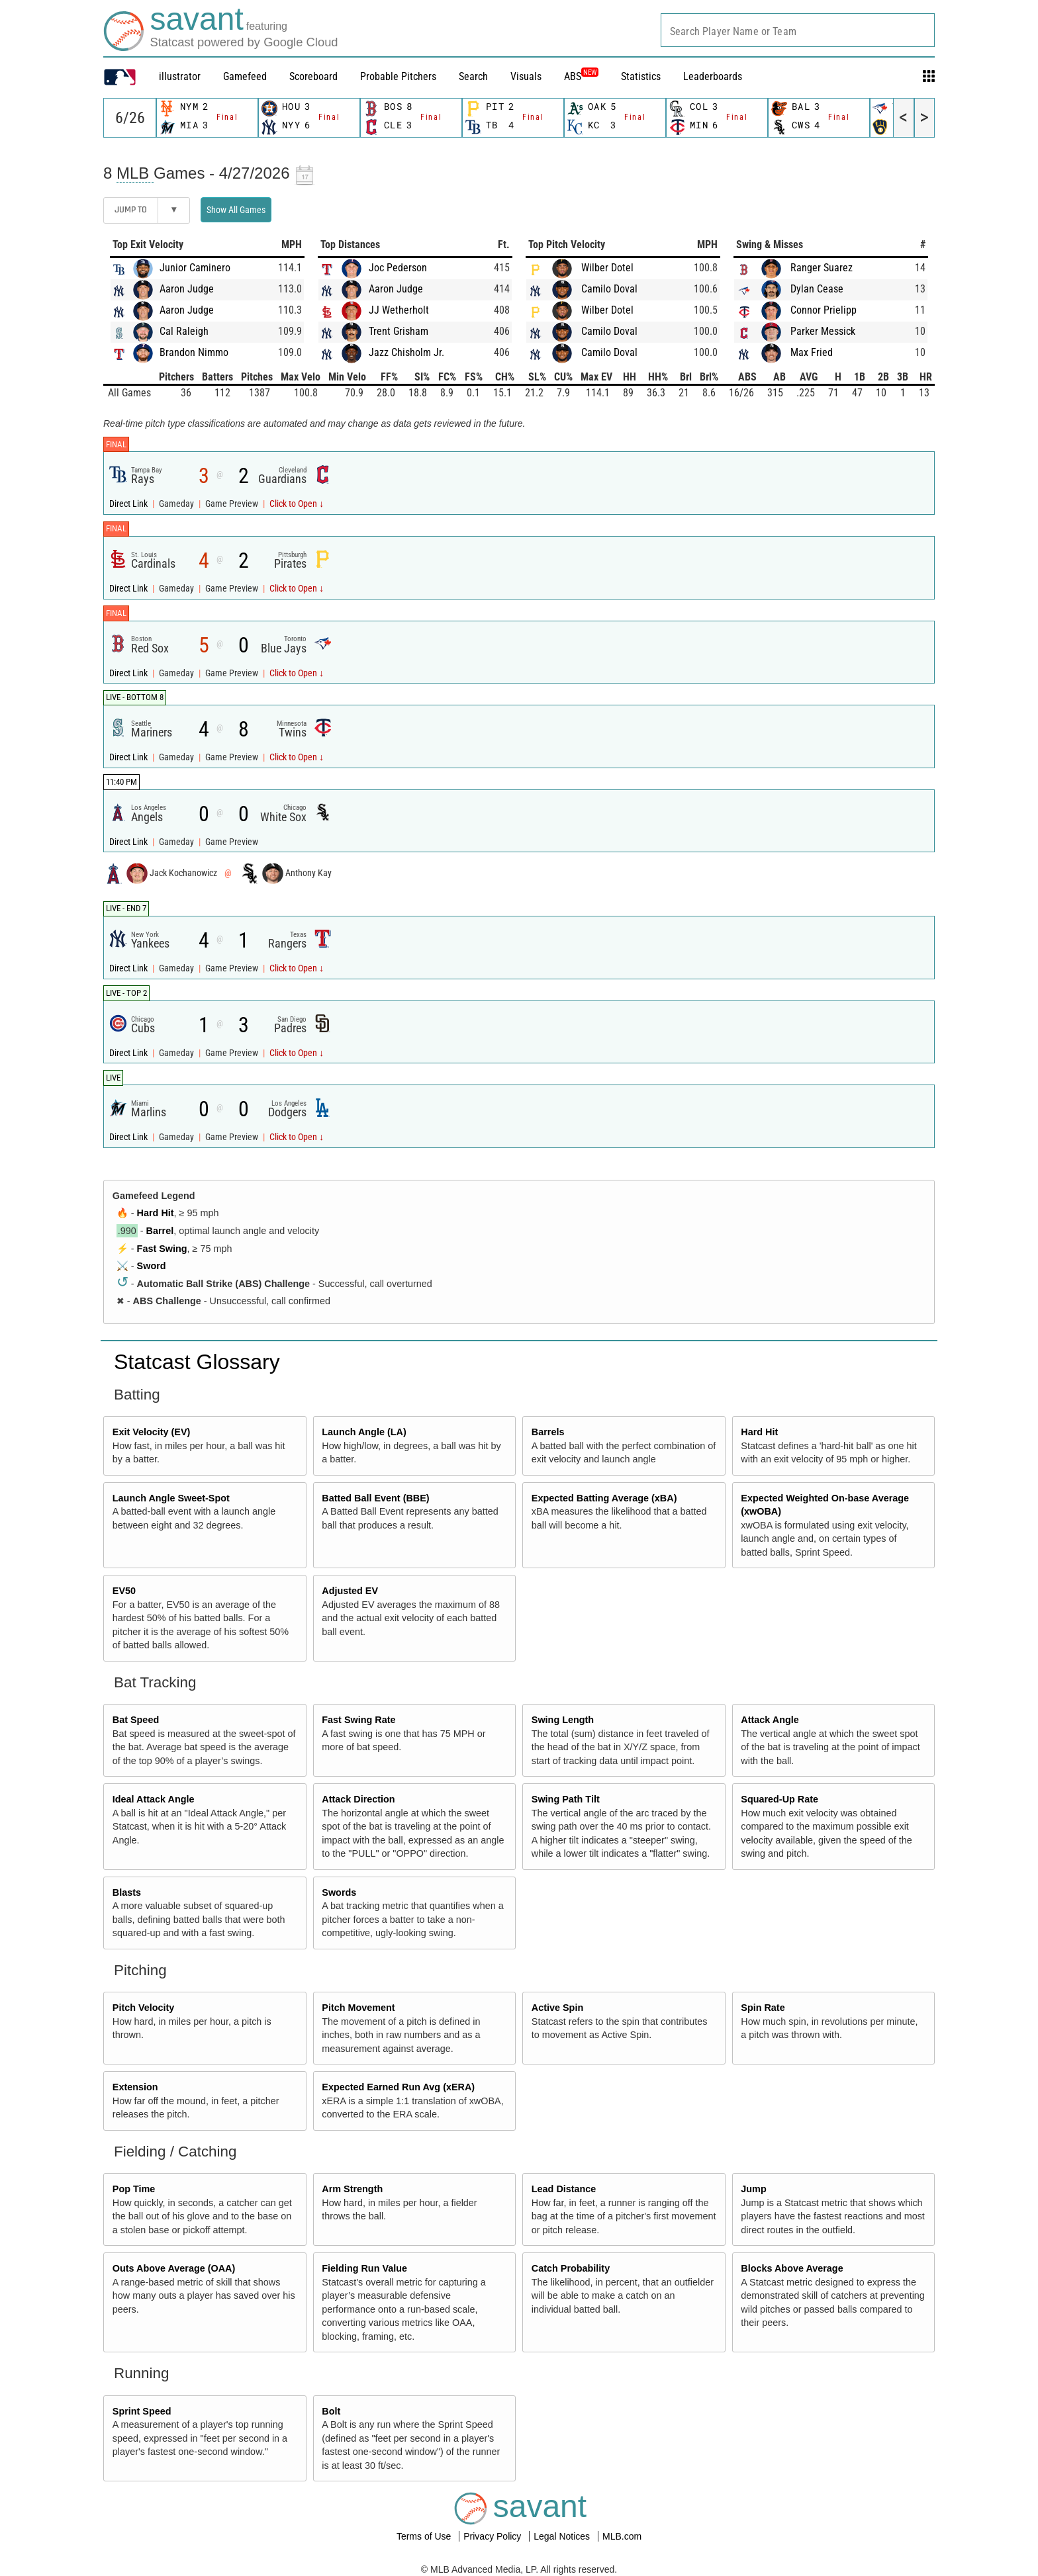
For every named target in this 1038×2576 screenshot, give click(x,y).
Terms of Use (425, 2536)
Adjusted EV (350, 1590)
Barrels (548, 1432)
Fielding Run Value (364, 2268)
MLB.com (621, 2536)
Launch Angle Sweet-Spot (171, 1498)
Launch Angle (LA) (364, 1432)
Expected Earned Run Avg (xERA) (398, 2087)
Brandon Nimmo (194, 352)
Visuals (526, 76)
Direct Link (129, 504)
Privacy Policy (493, 2536)
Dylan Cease (816, 289)
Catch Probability (571, 2268)
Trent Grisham (398, 331)
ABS (581, 76)
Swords (339, 1892)
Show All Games (236, 209)
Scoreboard (313, 76)
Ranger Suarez (821, 267)
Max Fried (811, 352)
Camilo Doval (609, 289)
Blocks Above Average (792, 2268)
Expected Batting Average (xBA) (604, 1498)
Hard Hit (155, 1213)
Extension (135, 2087)
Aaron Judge (187, 289)
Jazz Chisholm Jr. (406, 352)
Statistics (641, 76)
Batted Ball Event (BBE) (375, 1498)
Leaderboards (712, 76)
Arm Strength (352, 2189)
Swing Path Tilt (566, 1799)
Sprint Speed (142, 2411)
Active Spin (557, 2007)
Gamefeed (245, 76)
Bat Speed (136, 1719)
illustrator (180, 76)
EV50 (124, 1590)
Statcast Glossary (197, 1362)
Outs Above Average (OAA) (174, 2268)
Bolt (331, 2411)
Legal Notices (563, 2536)
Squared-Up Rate (779, 1799)
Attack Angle (769, 1719)
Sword (151, 1266)
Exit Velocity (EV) (152, 1432)
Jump (753, 2189)
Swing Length (563, 1719)
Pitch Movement (358, 2007)
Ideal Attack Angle (154, 1799)
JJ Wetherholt (399, 310)
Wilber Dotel (607, 267)
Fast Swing (162, 1248)
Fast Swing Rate (358, 1719)
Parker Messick (822, 331)
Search (473, 76)
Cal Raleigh (184, 331)
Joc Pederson (398, 267)
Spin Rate (762, 2007)
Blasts (127, 1892)
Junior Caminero (195, 267)
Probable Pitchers (398, 76)
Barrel (160, 1230)
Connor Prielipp (823, 310)
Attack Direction (358, 1799)
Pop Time (134, 2189)
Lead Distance (564, 2189)
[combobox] (798, 30)
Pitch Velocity (144, 2007)
